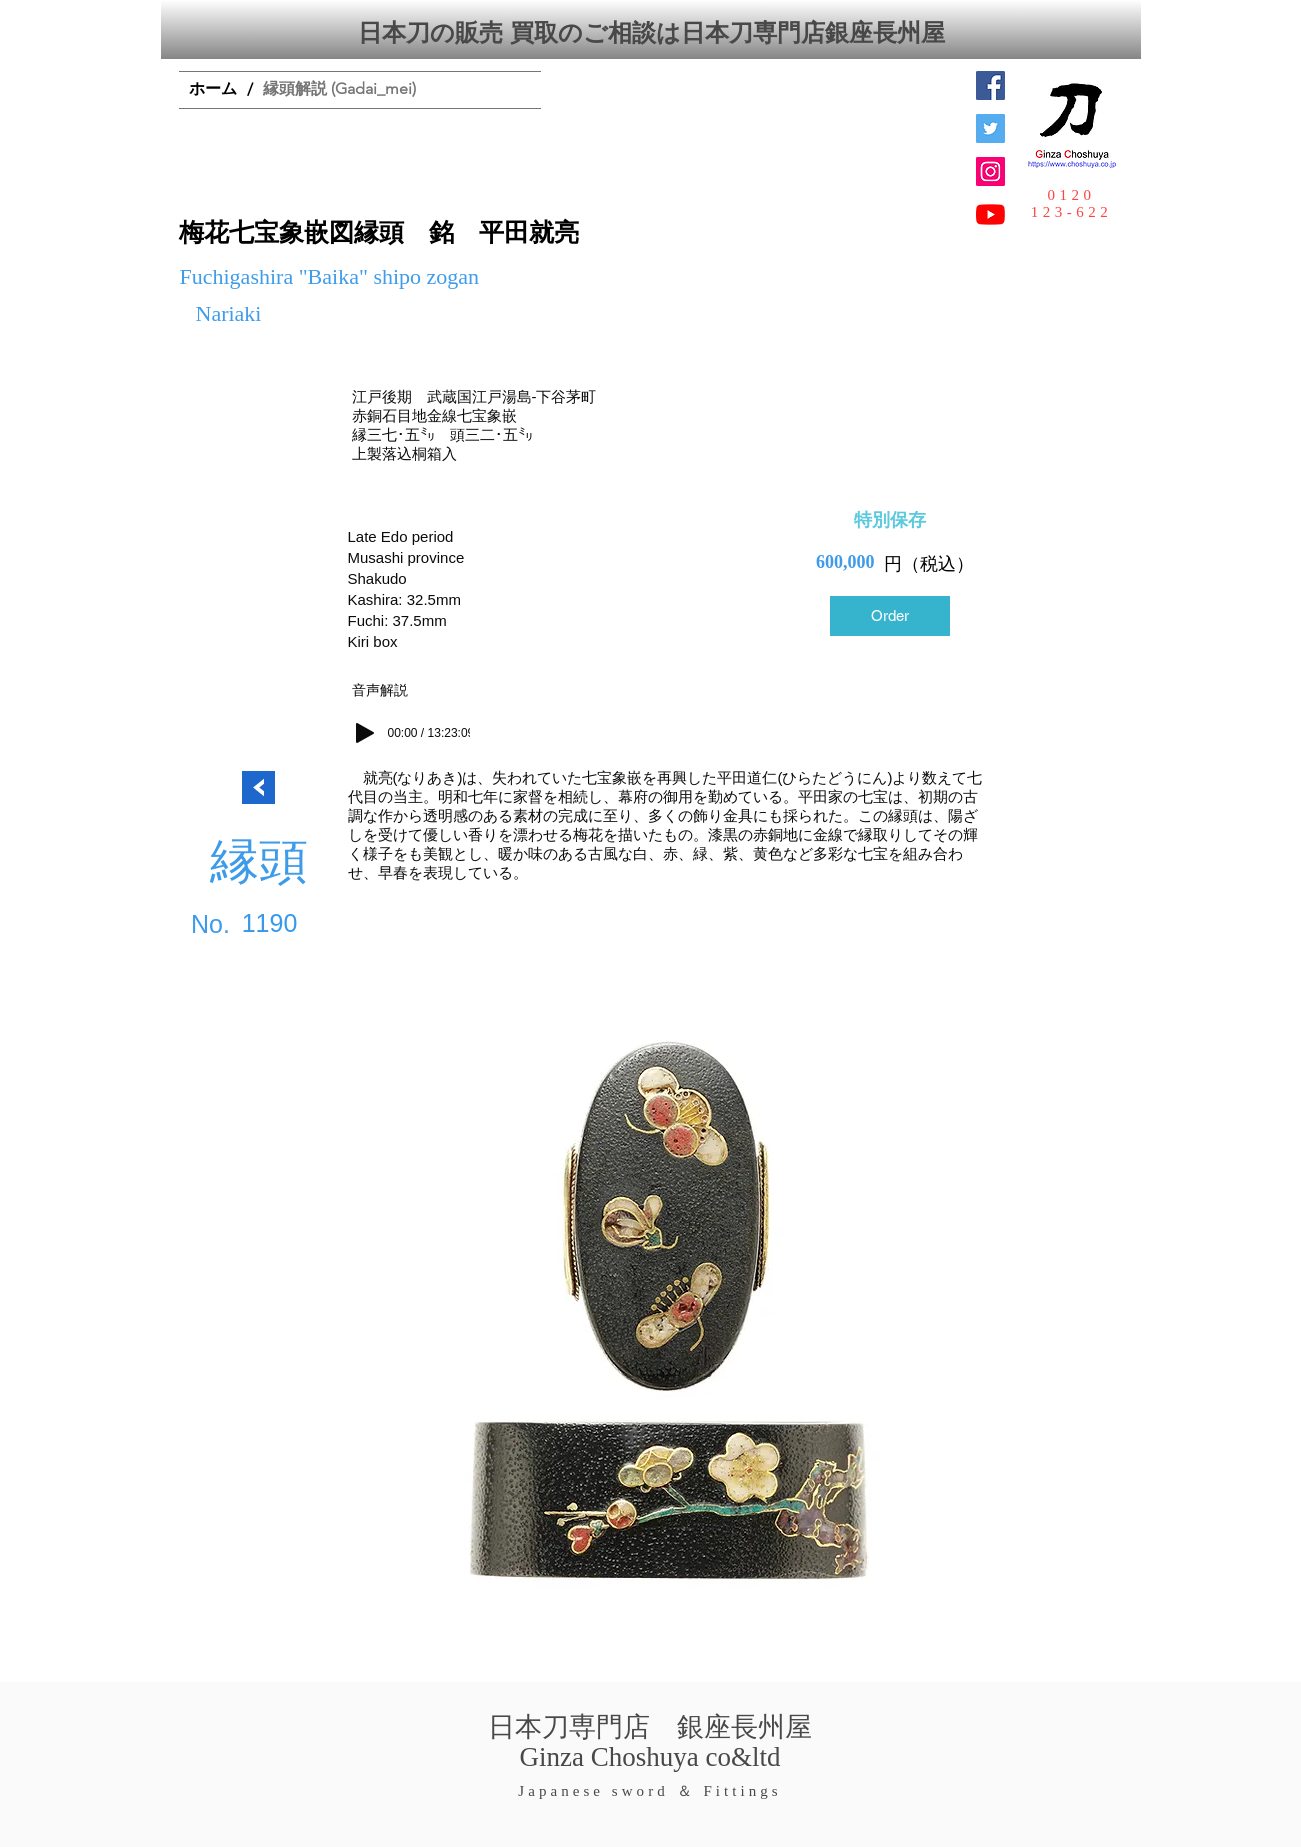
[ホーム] (213, 90)
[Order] (890, 616)
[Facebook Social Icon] (990, 85)
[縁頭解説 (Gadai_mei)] (339, 90)
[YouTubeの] (990, 214)
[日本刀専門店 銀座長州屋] (990, 128)
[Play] (365, 733)
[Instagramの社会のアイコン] (990, 171)
